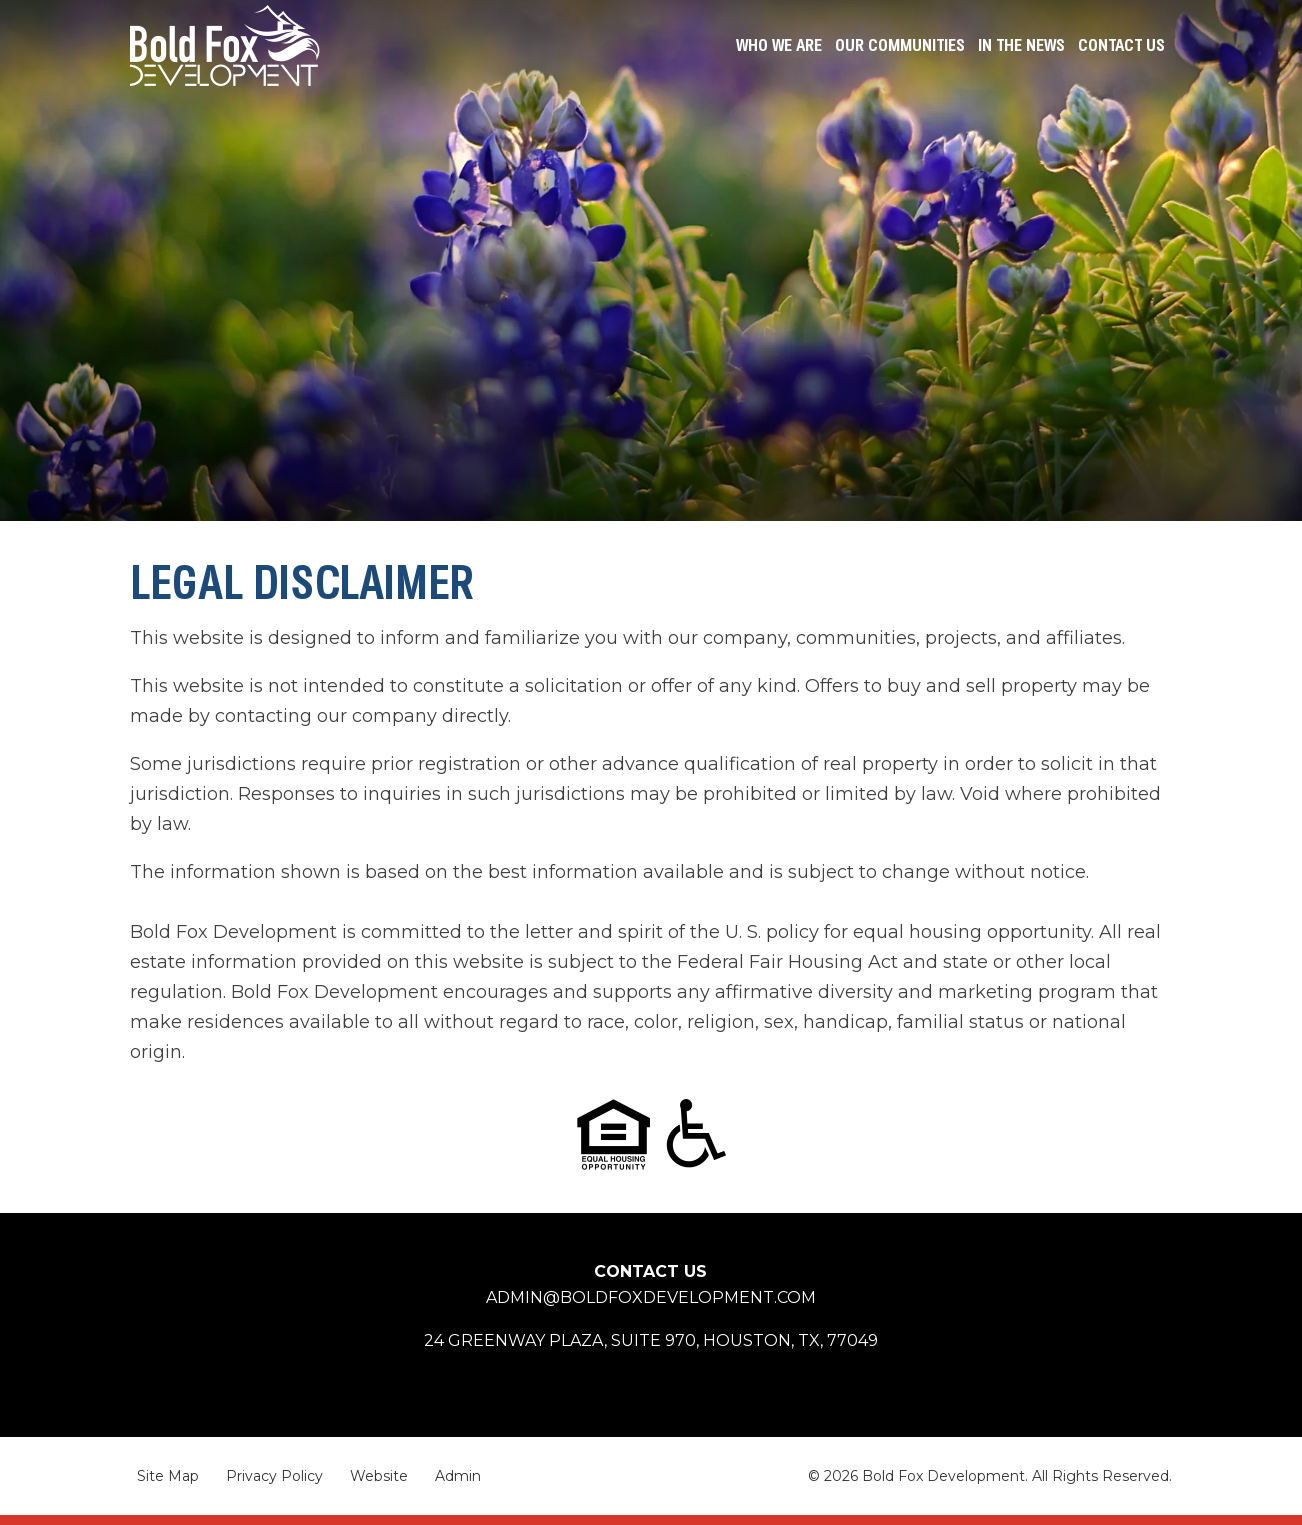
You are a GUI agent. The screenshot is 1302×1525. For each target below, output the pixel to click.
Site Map (168, 1476)
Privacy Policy (274, 1476)
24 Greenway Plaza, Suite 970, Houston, (651, 1340)
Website (379, 1476)
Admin (458, 1476)
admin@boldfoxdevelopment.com (651, 1297)
